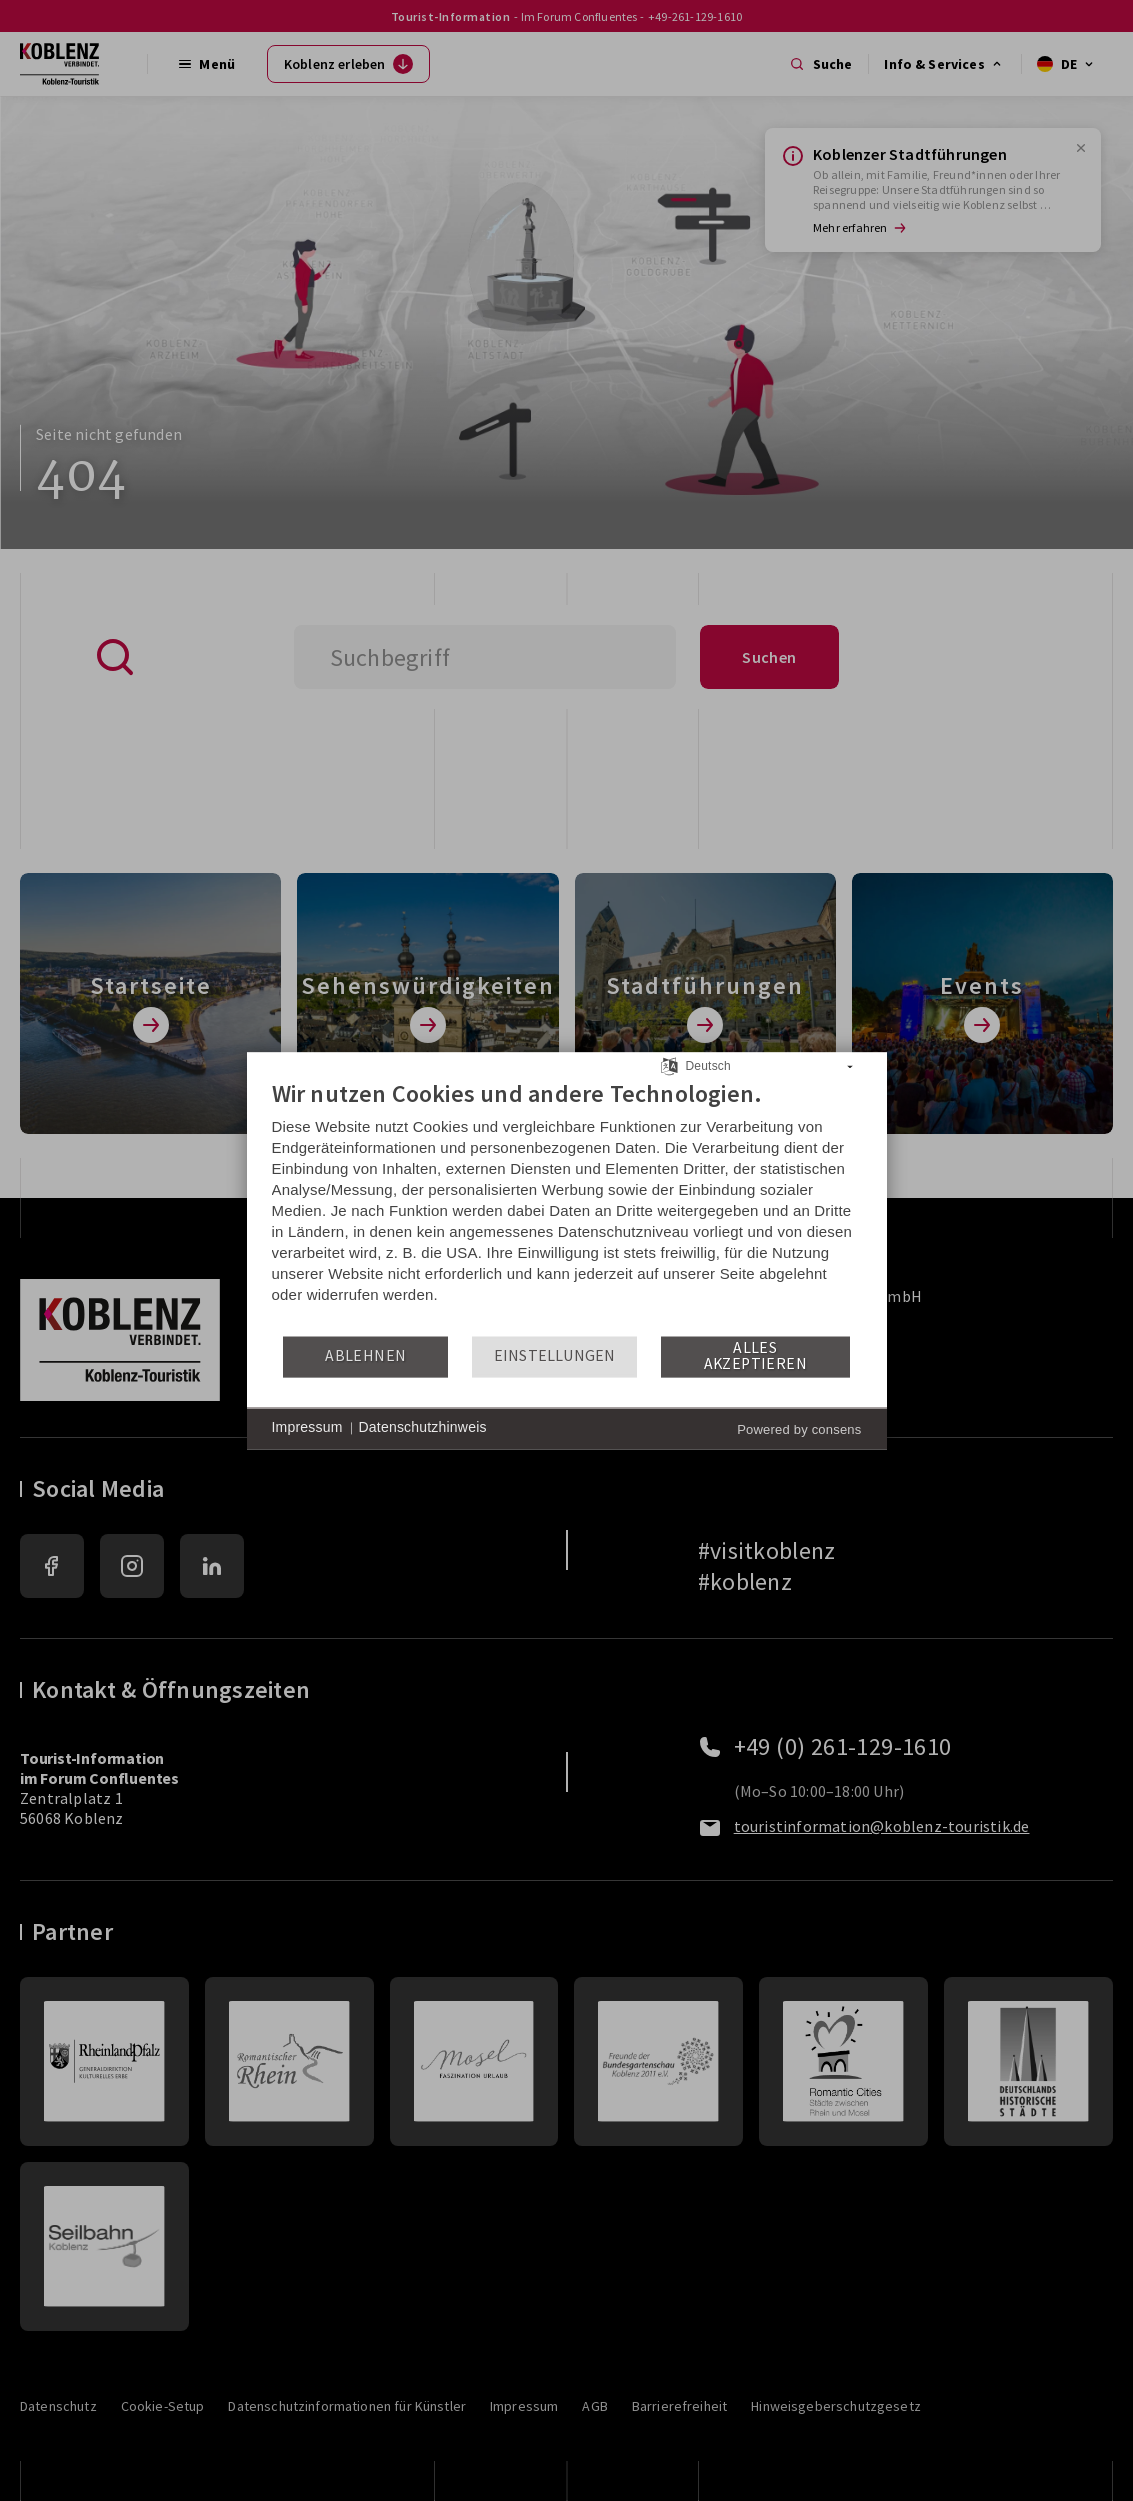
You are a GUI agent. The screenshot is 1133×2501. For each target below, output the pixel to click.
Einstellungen (555, 1356)
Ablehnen (365, 1356)
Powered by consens (799, 1429)
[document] (567, 1206)
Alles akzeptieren (755, 1356)
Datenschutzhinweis (423, 1428)
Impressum (307, 1428)
